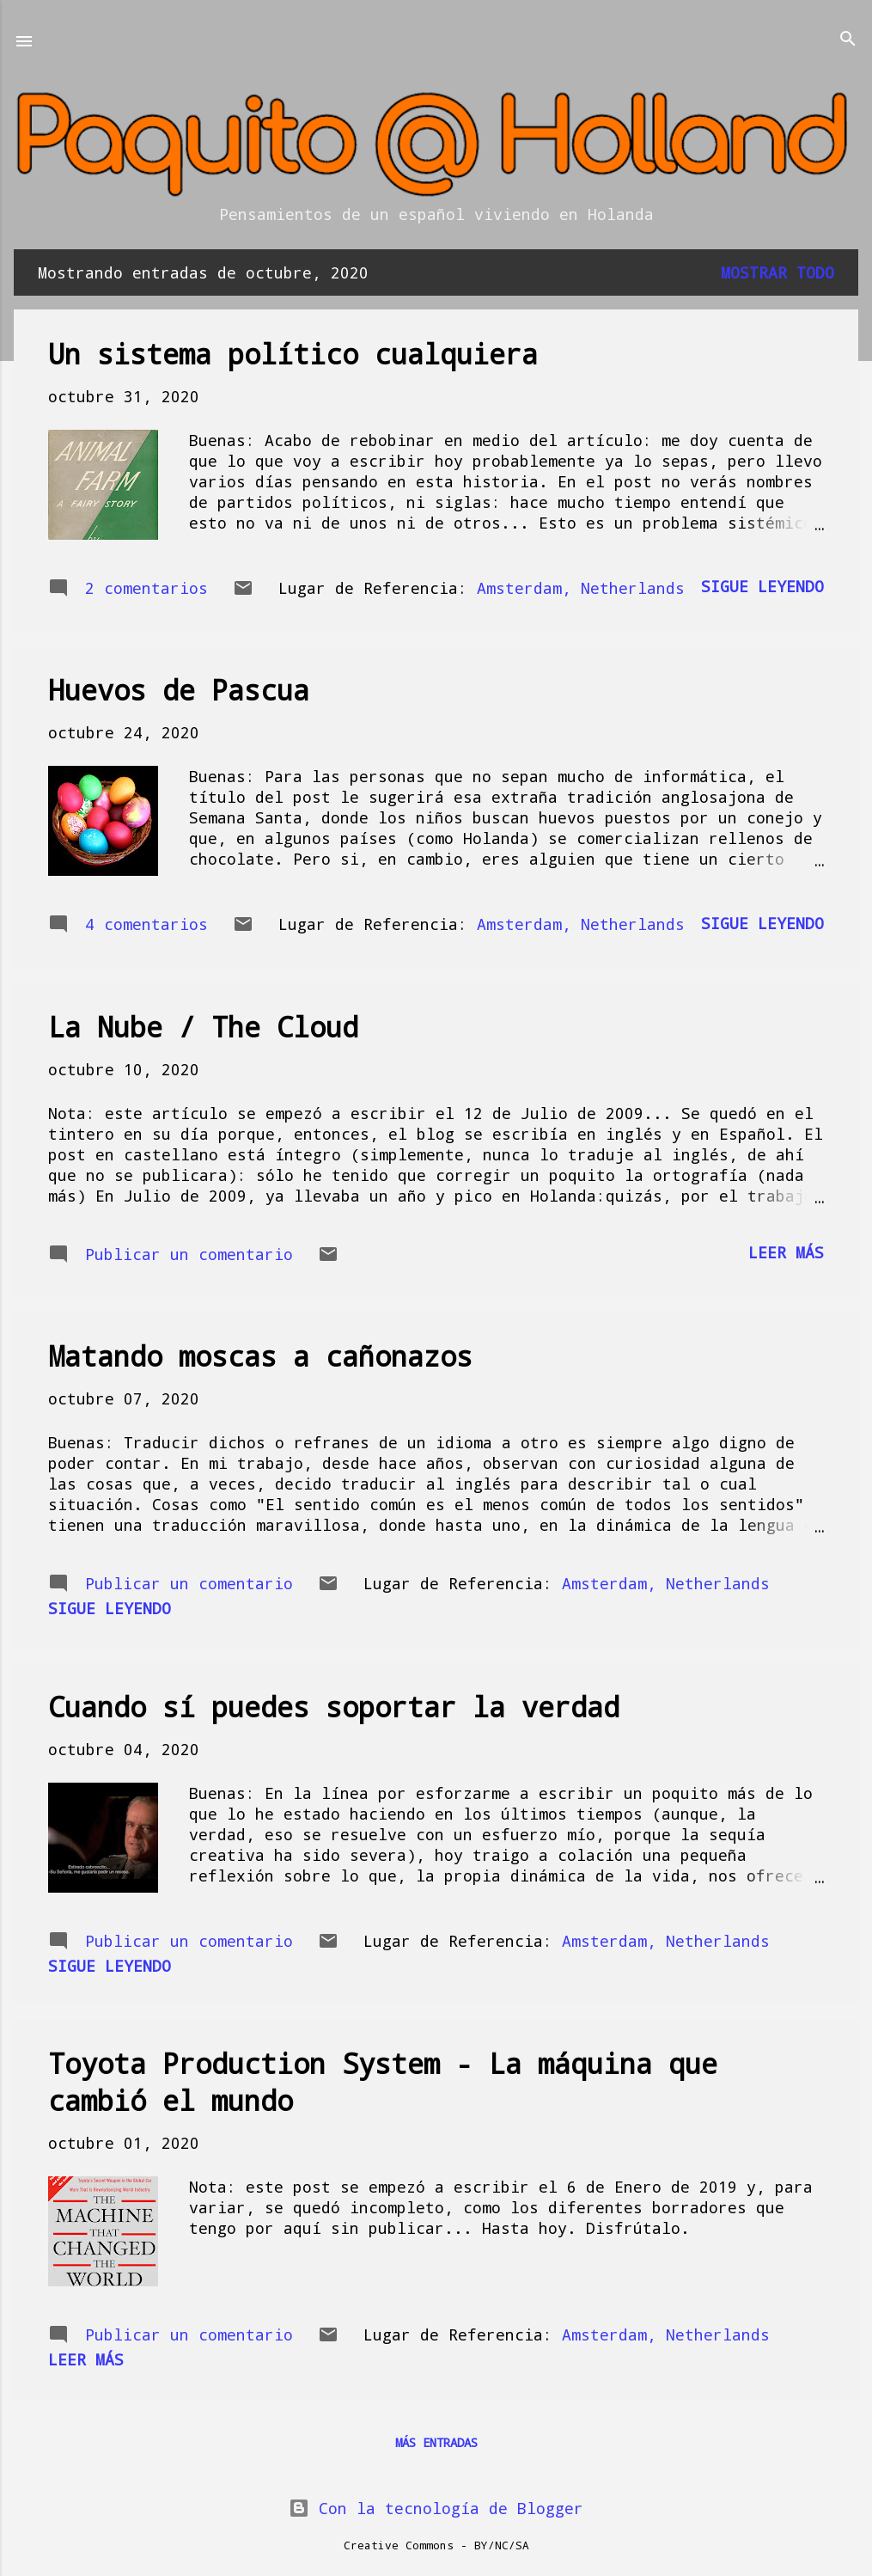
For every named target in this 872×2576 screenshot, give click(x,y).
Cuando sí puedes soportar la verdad (333, 1706)
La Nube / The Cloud (203, 1026)
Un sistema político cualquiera (293, 353)
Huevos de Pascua (178, 689)
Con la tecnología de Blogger (436, 2508)
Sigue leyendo (762, 586)
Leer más (786, 1252)
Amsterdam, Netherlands (581, 588)
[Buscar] (848, 40)
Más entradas (436, 2442)
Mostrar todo (777, 272)
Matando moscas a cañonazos (260, 1355)
